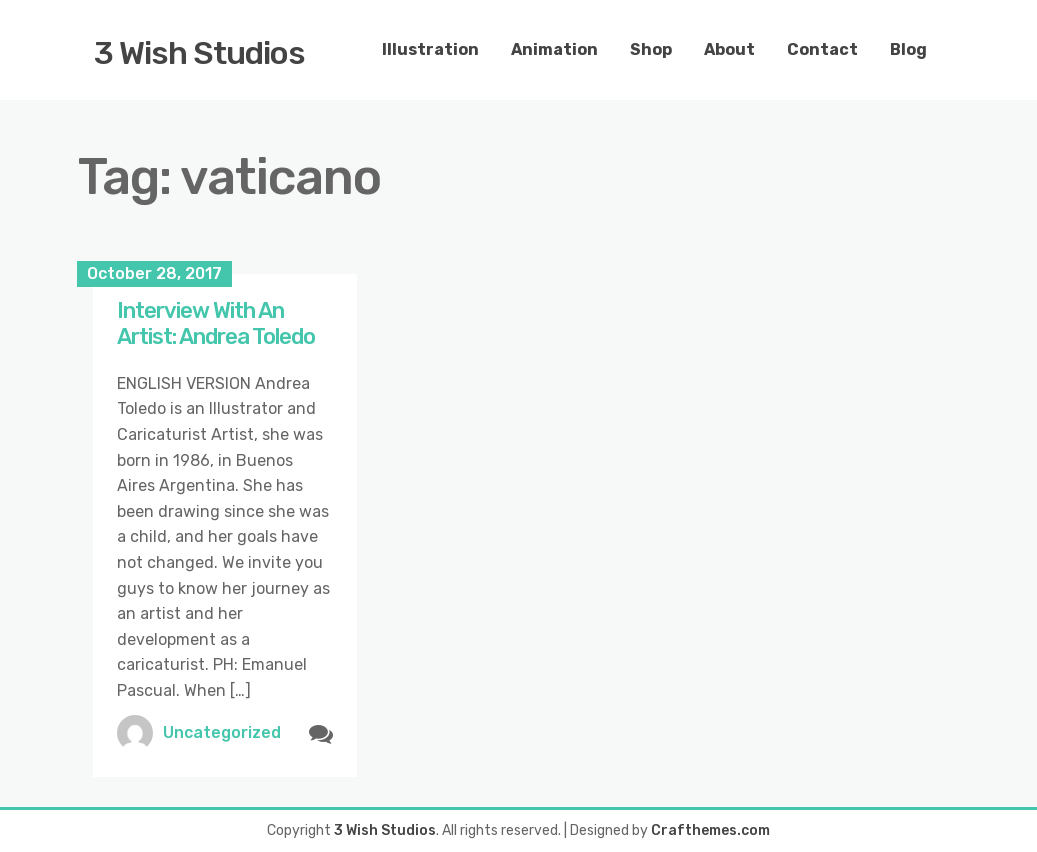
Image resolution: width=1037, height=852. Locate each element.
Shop (651, 49)
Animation (554, 49)
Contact (822, 49)
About (729, 49)
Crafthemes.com (710, 830)
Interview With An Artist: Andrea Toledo (216, 323)
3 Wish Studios (199, 53)
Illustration (430, 49)
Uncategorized (222, 732)
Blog (908, 49)
